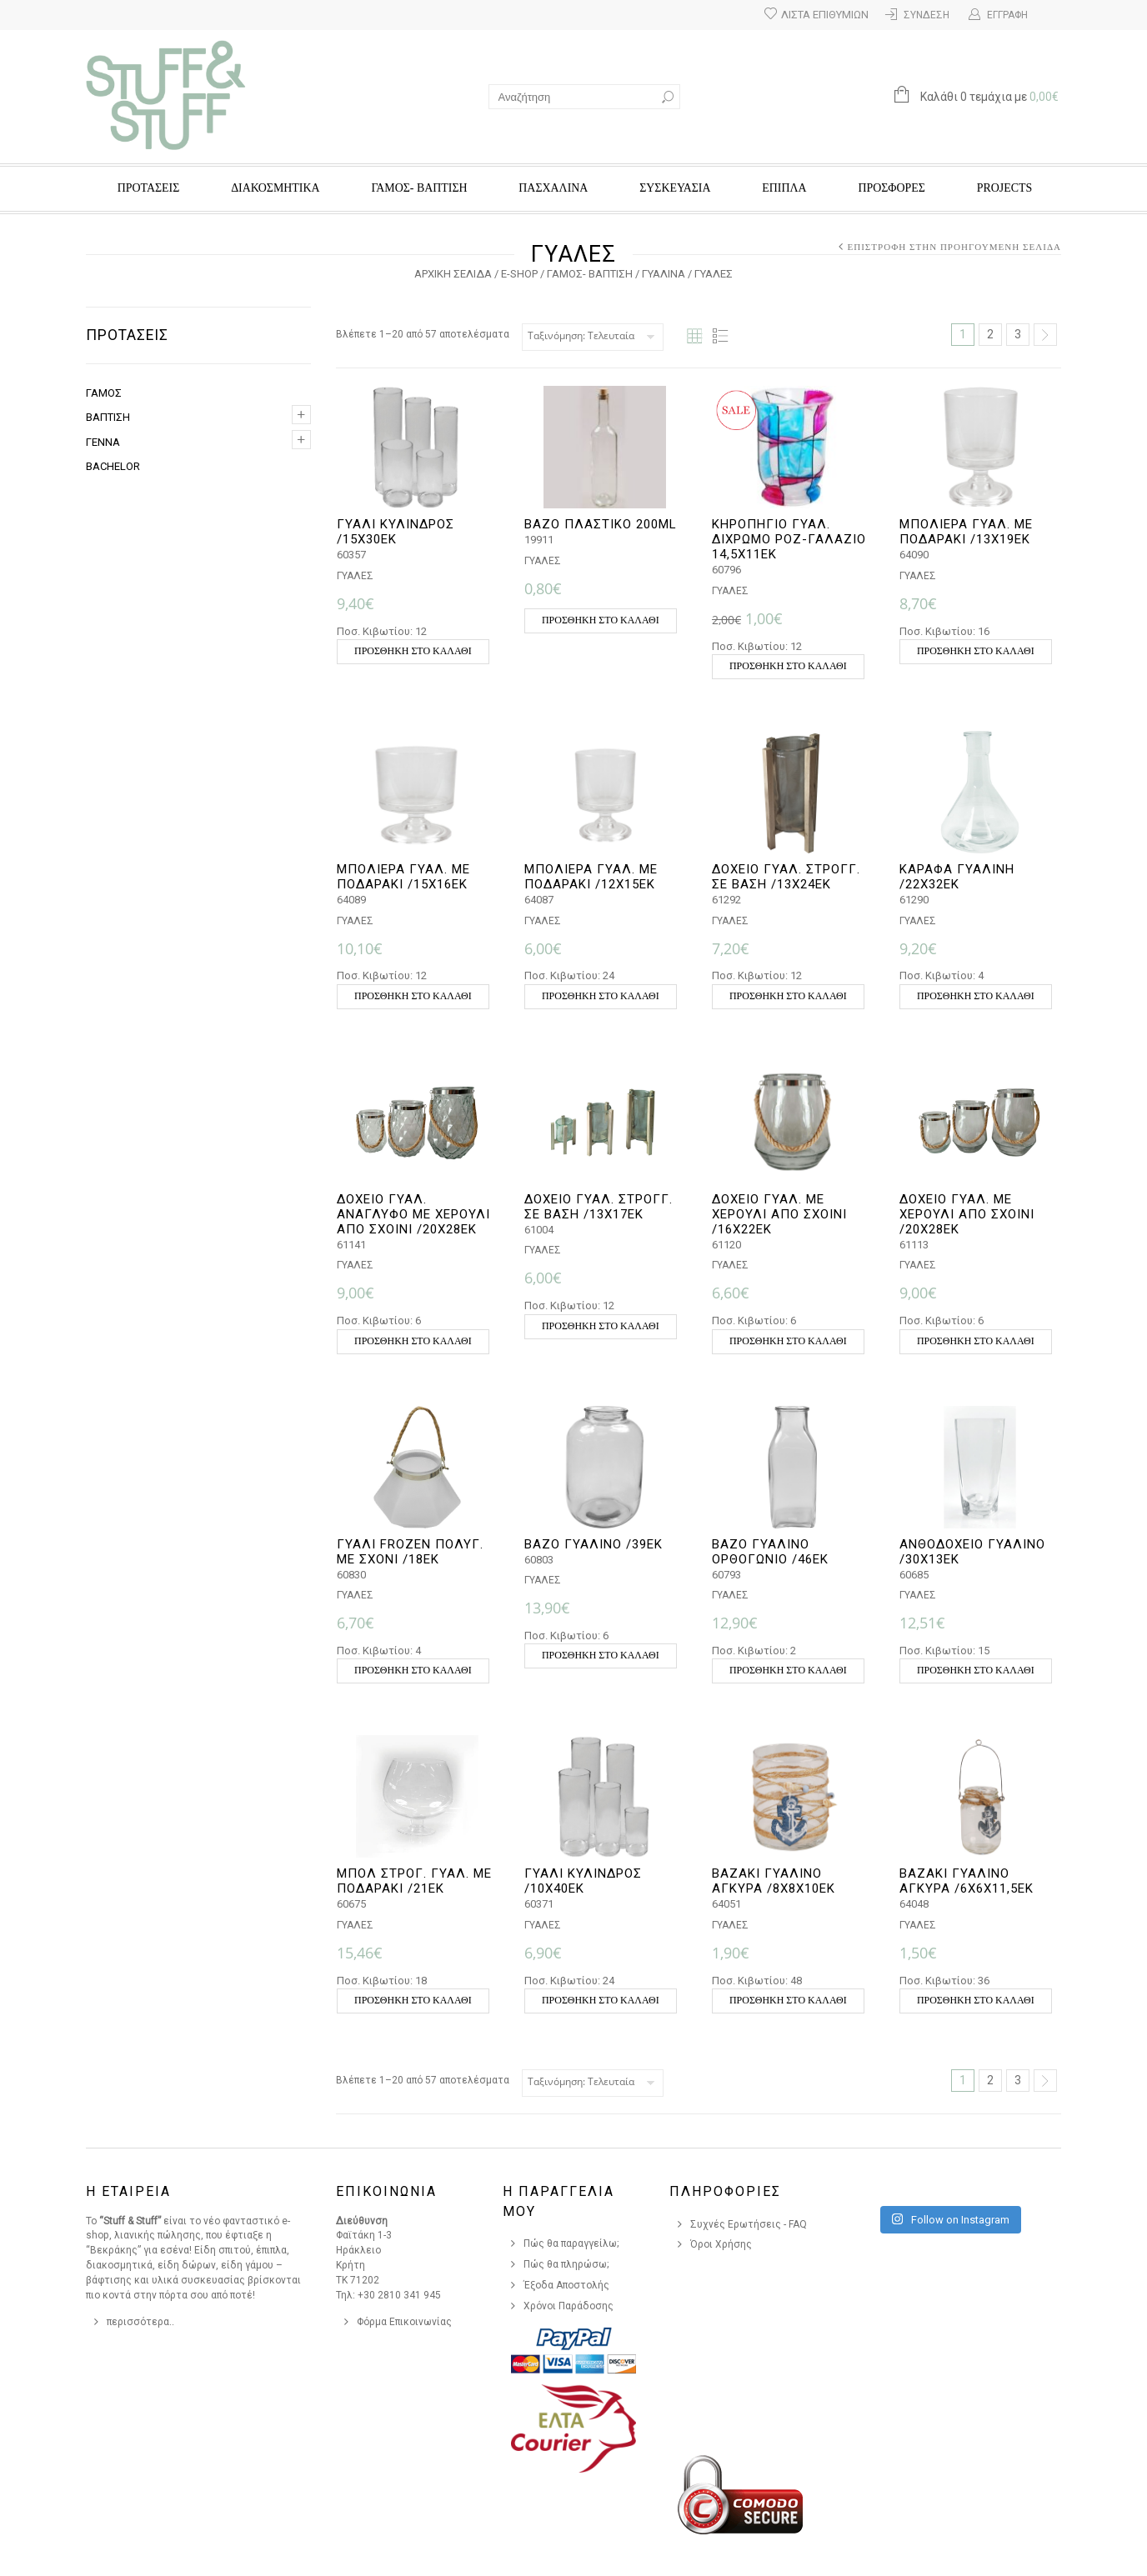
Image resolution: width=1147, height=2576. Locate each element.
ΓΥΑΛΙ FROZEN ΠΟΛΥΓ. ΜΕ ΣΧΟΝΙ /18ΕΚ (410, 1552)
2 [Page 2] (990, 334)
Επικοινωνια (386, 2191)
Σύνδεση (926, 15)
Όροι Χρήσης (721, 2244)
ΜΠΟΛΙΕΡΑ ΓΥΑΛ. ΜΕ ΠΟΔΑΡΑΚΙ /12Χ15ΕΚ (591, 877)
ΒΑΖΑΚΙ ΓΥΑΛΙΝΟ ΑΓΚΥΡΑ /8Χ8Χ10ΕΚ (773, 1881)
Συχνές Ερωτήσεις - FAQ (748, 2224)
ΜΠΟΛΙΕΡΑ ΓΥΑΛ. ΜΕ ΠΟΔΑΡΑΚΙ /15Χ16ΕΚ (403, 877)
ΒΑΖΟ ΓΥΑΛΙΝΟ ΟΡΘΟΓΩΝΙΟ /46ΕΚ (770, 1552)
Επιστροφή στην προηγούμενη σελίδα (954, 247)
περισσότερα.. (140, 2322)
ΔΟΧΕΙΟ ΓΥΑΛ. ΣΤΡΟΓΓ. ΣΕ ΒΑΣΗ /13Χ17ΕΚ (598, 1207)
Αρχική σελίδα (453, 274)
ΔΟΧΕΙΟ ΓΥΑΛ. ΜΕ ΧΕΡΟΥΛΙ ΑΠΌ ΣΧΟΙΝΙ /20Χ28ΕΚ (966, 1214)
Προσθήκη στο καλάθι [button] (413, 651)
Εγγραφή (1007, 15)
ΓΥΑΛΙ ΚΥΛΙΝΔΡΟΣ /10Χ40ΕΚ (583, 1881)
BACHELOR (113, 466)
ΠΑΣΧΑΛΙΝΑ (553, 188)
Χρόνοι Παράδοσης (568, 2306)
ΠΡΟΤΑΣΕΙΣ (149, 188)
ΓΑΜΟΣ (104, 393)
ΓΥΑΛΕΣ (355, 576)
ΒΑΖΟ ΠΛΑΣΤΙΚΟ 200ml (600, 524)
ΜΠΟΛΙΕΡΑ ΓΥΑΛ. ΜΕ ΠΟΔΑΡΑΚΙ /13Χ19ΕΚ (966, 532)
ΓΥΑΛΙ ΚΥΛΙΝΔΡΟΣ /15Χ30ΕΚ (395, 532)
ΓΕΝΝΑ (103, 442)
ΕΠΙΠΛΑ (784, 188)
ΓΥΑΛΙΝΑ (663, 274)
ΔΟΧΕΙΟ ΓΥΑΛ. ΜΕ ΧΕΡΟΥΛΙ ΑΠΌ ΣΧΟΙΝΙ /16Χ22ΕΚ (779, 1214)
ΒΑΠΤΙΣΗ (108, 417)
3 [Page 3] (1017, 334)
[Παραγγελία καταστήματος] (593, 337)
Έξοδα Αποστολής (566, 2285)
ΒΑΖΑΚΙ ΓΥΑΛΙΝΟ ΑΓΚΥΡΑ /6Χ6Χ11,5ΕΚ (966, 1881)
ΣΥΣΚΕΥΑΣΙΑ (674, 188)
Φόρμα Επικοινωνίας (404, 2322)
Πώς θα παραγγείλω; (571, 2243)
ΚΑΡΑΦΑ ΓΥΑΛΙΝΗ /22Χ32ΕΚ (956, 877)
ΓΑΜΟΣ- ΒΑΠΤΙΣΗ (419, 188)
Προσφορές (891, 188)
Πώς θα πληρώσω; (566, 2264)
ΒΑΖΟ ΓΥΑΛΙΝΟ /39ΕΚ (593, 1544)
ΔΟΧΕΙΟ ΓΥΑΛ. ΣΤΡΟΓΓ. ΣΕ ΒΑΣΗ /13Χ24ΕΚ (786, 877)
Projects (1004, 188)
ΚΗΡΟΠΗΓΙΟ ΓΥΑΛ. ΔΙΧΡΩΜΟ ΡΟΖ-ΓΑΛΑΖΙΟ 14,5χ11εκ (789, 539)
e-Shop (519, 274)
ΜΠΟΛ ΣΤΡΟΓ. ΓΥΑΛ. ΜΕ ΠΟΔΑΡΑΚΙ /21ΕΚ (414, 1881)
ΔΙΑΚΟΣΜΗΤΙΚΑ (275, 188)
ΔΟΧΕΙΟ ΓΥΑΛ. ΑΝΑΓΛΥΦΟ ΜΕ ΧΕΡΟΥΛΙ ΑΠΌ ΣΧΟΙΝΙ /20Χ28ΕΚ (413, 1214)
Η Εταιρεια (128, 2191)
